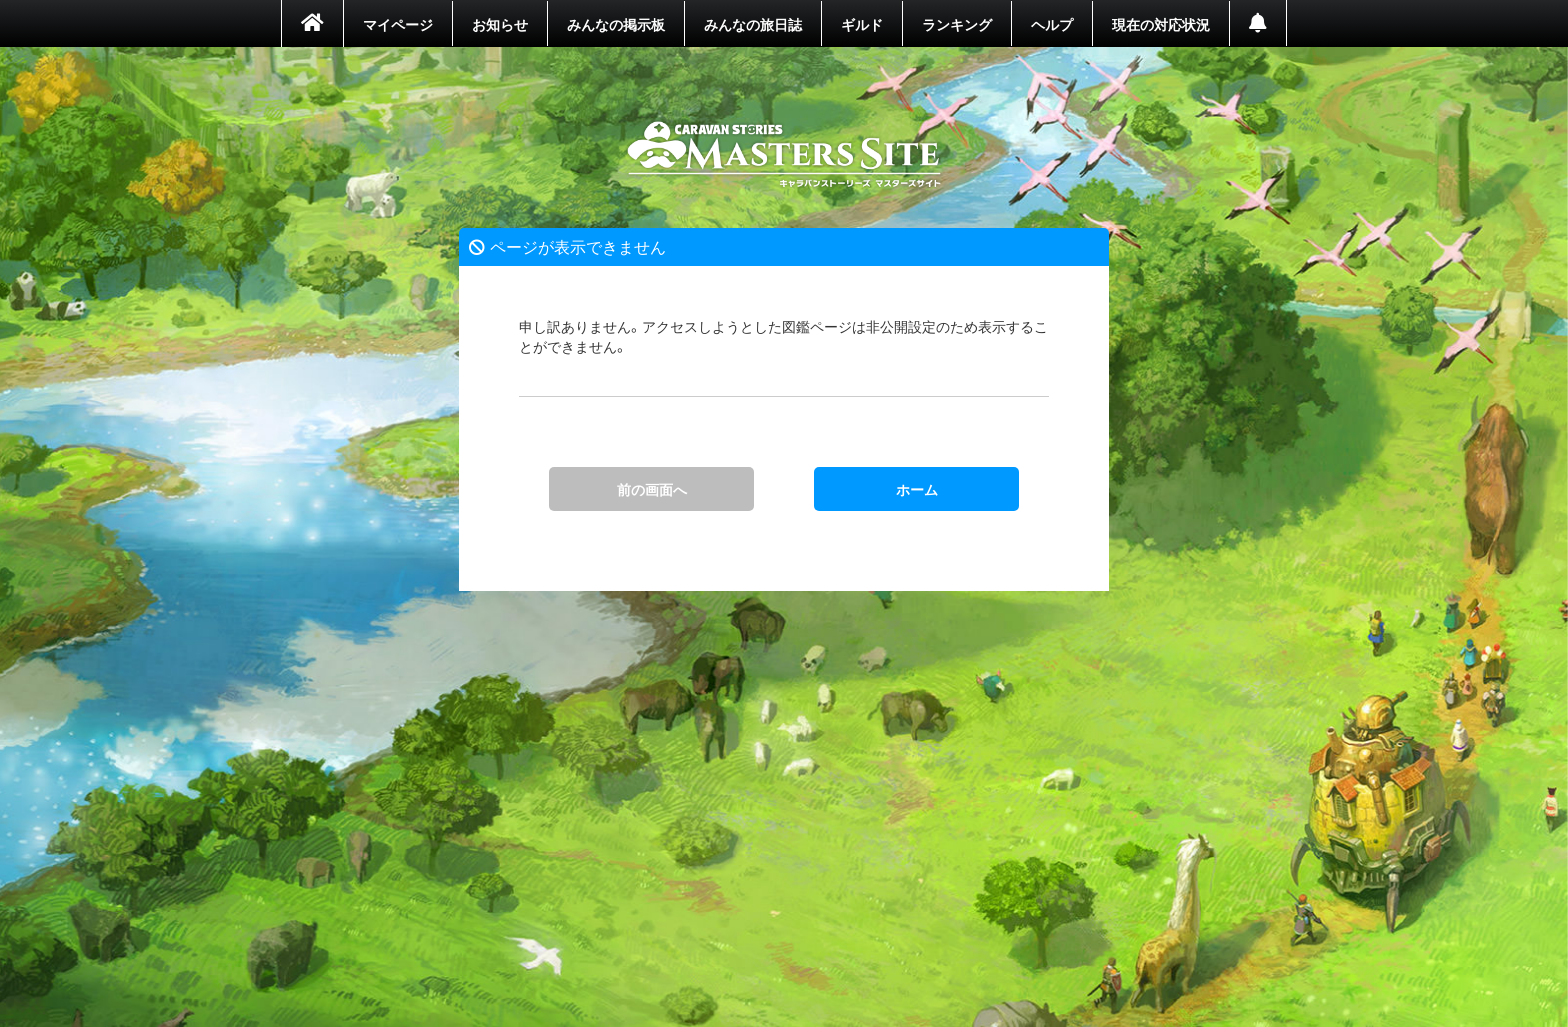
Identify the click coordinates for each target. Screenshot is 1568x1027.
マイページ (398, 24)
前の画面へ (652, 489)
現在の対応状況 (1161, 24)
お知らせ (500, 24)
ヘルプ (1052, 24)
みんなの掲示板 (616, 24)
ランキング (957, 24)
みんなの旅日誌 (753, 24)
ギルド (862, 24)
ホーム (784, 155)
